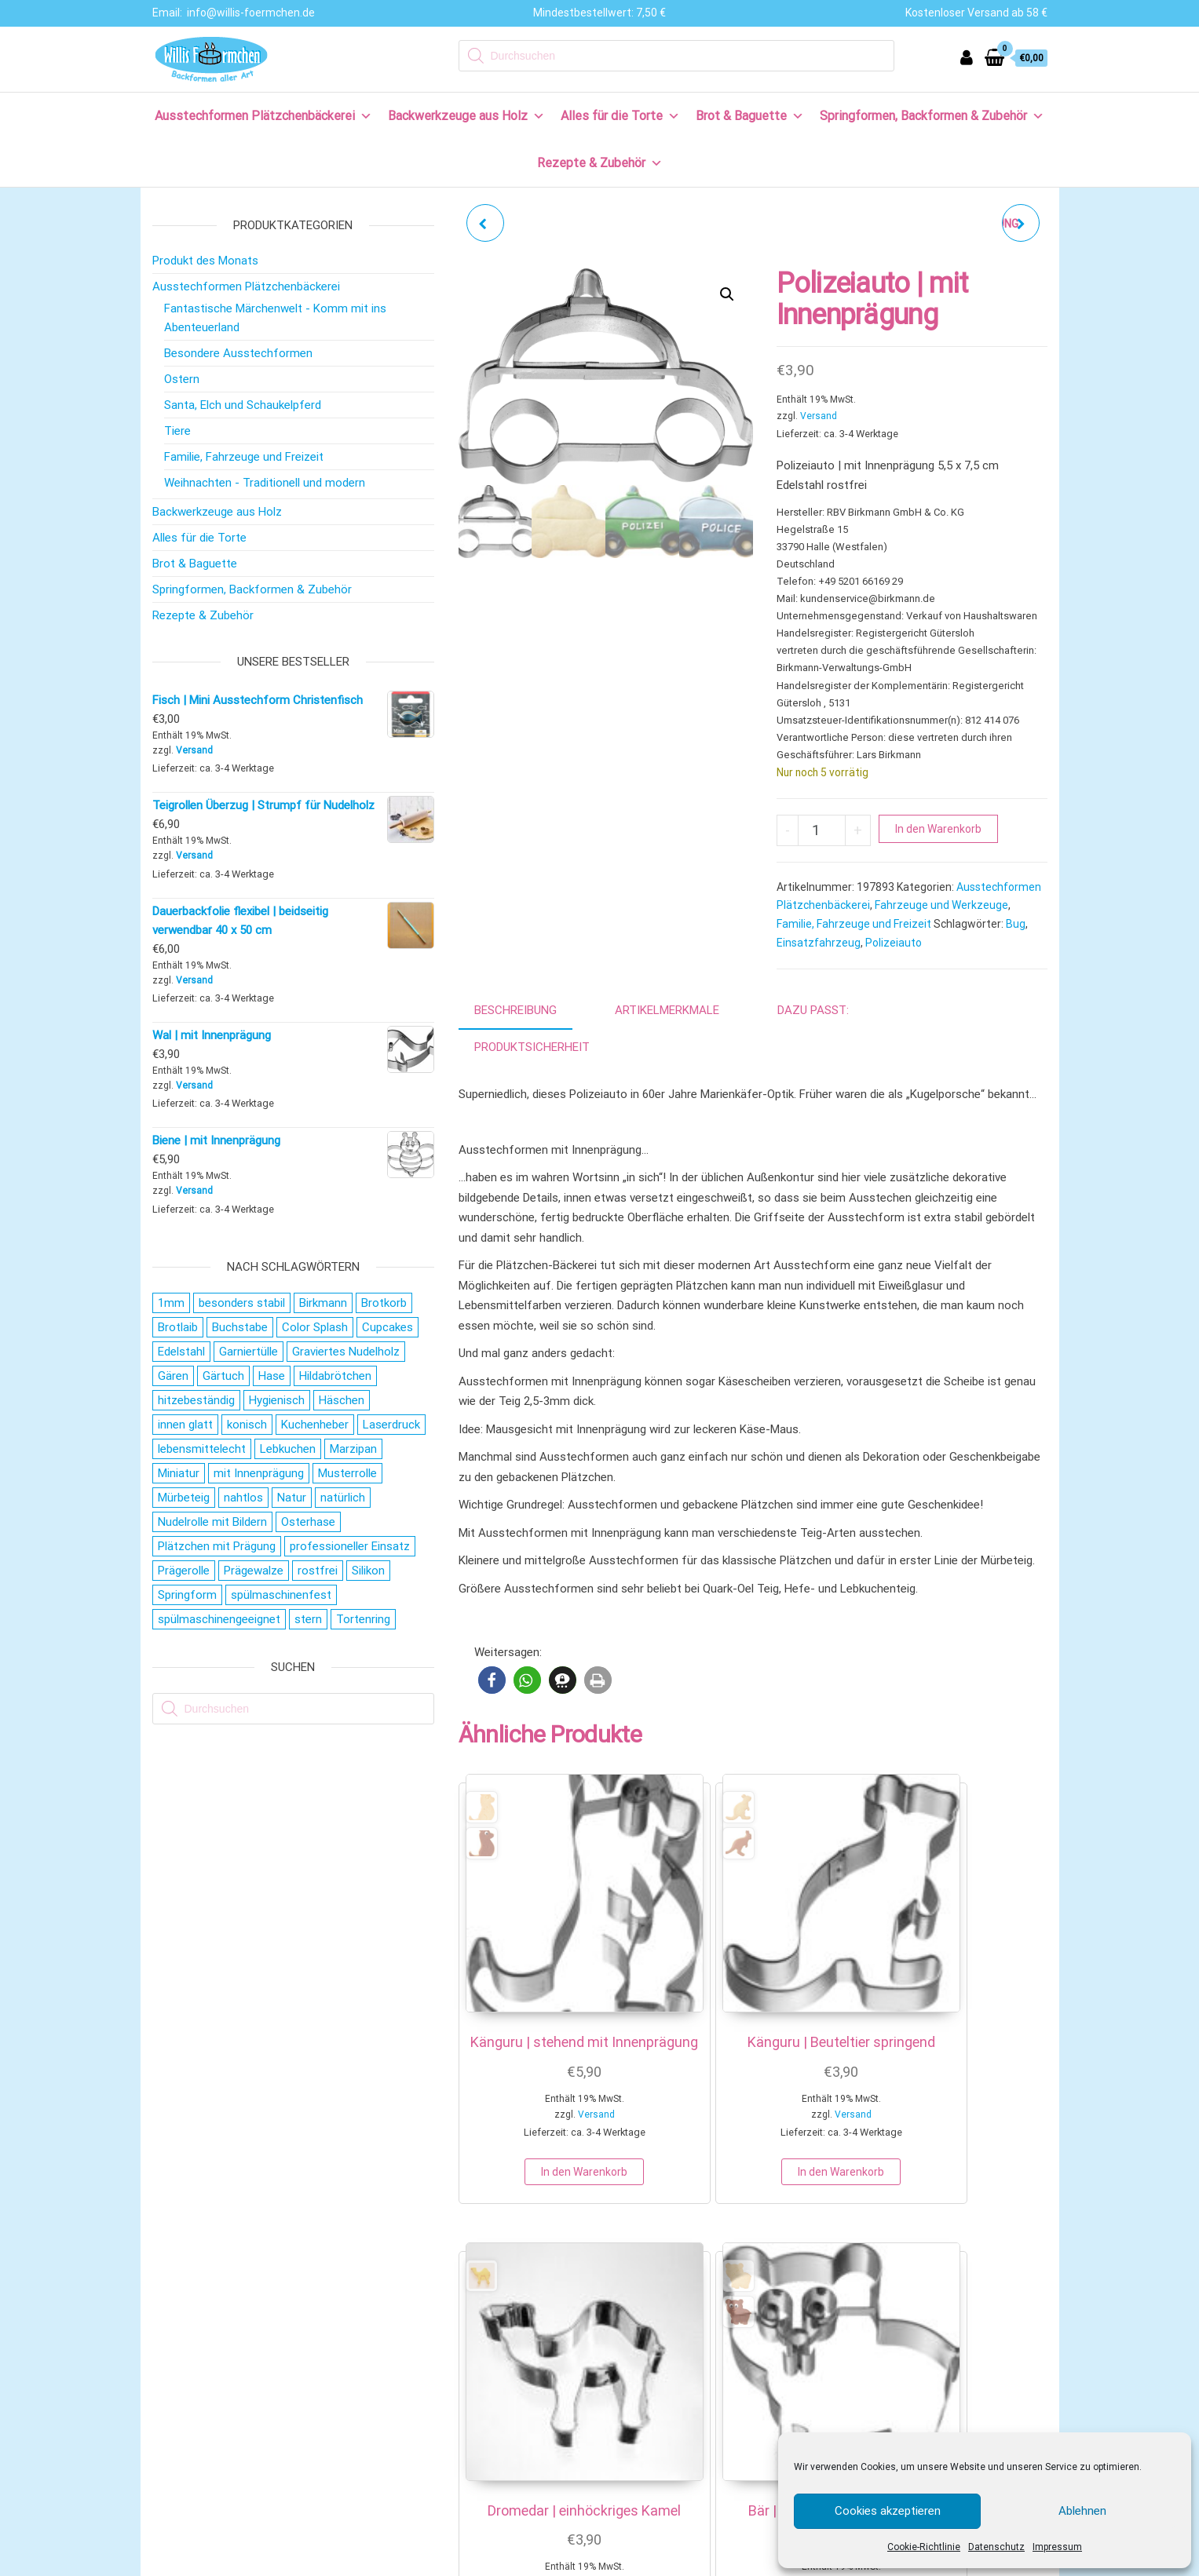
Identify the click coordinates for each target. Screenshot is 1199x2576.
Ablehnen (1082, 2511)
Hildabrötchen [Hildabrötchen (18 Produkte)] (335, 1376)
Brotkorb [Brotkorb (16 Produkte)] (384, 1303)
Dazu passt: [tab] (813, 1010)
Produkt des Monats (205, 261)
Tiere (177, 431)
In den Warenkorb (938, 829)
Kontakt (184, 2317)
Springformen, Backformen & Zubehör (932, 115)
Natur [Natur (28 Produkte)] (291, 1498)
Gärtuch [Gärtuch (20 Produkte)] (223, 1376)
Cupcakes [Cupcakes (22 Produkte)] (387, 1327)
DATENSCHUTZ (611, 2562)
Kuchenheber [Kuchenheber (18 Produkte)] (315, 1425)
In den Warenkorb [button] (523, 2100)
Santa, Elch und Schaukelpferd (242, 405)
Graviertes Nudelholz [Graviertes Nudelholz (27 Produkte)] (346, 1352)
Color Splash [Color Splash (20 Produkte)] (315, 1327)
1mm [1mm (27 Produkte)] (171, 1303)
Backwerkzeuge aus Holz (466, 115)
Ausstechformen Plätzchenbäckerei (263, 115)
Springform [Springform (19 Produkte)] (187, 1595)
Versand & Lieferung (214, 2369)
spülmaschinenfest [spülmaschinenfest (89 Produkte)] (281, 1595)
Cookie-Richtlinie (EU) (217, 2497)
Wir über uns (194, 2291)
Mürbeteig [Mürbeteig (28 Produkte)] (184, 1498)
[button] (727, 294)
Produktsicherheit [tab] (532, 1047)
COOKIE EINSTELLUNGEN (746, 2562)
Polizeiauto (893, 942)
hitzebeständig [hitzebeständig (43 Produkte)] (196, 1400)
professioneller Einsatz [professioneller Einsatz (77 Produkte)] (350, 1546)
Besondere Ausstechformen (238, 353)
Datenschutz (996, 2546)
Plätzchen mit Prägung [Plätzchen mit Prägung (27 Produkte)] (217, 1546)
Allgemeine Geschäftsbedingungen (251, 2445)
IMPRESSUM (534, 2562)
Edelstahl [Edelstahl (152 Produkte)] (181, 1352)
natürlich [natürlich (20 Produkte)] (342, 1498)
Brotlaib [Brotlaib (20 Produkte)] (178, 1327)
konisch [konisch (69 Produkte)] (247, 1425)
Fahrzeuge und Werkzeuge (941, 905)
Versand (818, 415)
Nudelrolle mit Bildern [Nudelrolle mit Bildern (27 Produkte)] (212, 1522)
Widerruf (185, 2394)
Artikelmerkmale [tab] (667, 1010)
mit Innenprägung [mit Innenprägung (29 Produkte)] (259, 1473)
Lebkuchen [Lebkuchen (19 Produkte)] (288, 1449)
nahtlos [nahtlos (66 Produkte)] (243, 1498)
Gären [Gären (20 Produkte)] (173, 1376)
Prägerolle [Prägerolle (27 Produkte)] (184, 1570)
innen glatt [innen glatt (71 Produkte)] (185, 1425)
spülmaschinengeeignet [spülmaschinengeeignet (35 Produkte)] (219, 1619)
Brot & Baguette (750, 115)
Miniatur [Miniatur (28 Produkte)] (178, 1473)
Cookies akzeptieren (888, 2511)
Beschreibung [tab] (515, 1010)
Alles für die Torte (620, 115)
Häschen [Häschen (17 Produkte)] (341, 1400)
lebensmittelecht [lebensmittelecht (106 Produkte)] (202, 1449)
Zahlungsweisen (205, 2343)
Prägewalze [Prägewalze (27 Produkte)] (253, 1570)
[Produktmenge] (822, 830)
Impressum (1057, 2546)
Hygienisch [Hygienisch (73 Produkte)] (277, 1400)
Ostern (181, 379)
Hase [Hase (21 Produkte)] (271, 1376)
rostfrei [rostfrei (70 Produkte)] (318, 1570)
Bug (1015, 924)
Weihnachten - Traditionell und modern (264, 483)
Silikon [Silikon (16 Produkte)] (368, 1570)
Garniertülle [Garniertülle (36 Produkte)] (248, 1352)
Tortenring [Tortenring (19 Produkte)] (363, 1619)
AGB (667, 2562)
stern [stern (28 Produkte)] (308, 1619)
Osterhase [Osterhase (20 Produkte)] (308, 1522)
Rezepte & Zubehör (600, 162)
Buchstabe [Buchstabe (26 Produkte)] (240, 1327)
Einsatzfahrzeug (819, 942)
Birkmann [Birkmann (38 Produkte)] (323, 1303)
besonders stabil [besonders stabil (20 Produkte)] (242, 1303)
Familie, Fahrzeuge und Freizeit (854, 924)
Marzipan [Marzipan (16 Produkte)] (353, 1449)
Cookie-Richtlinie (923, 2546)
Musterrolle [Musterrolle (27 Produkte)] (347, 1473)
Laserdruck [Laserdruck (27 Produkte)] (391, 1425)
